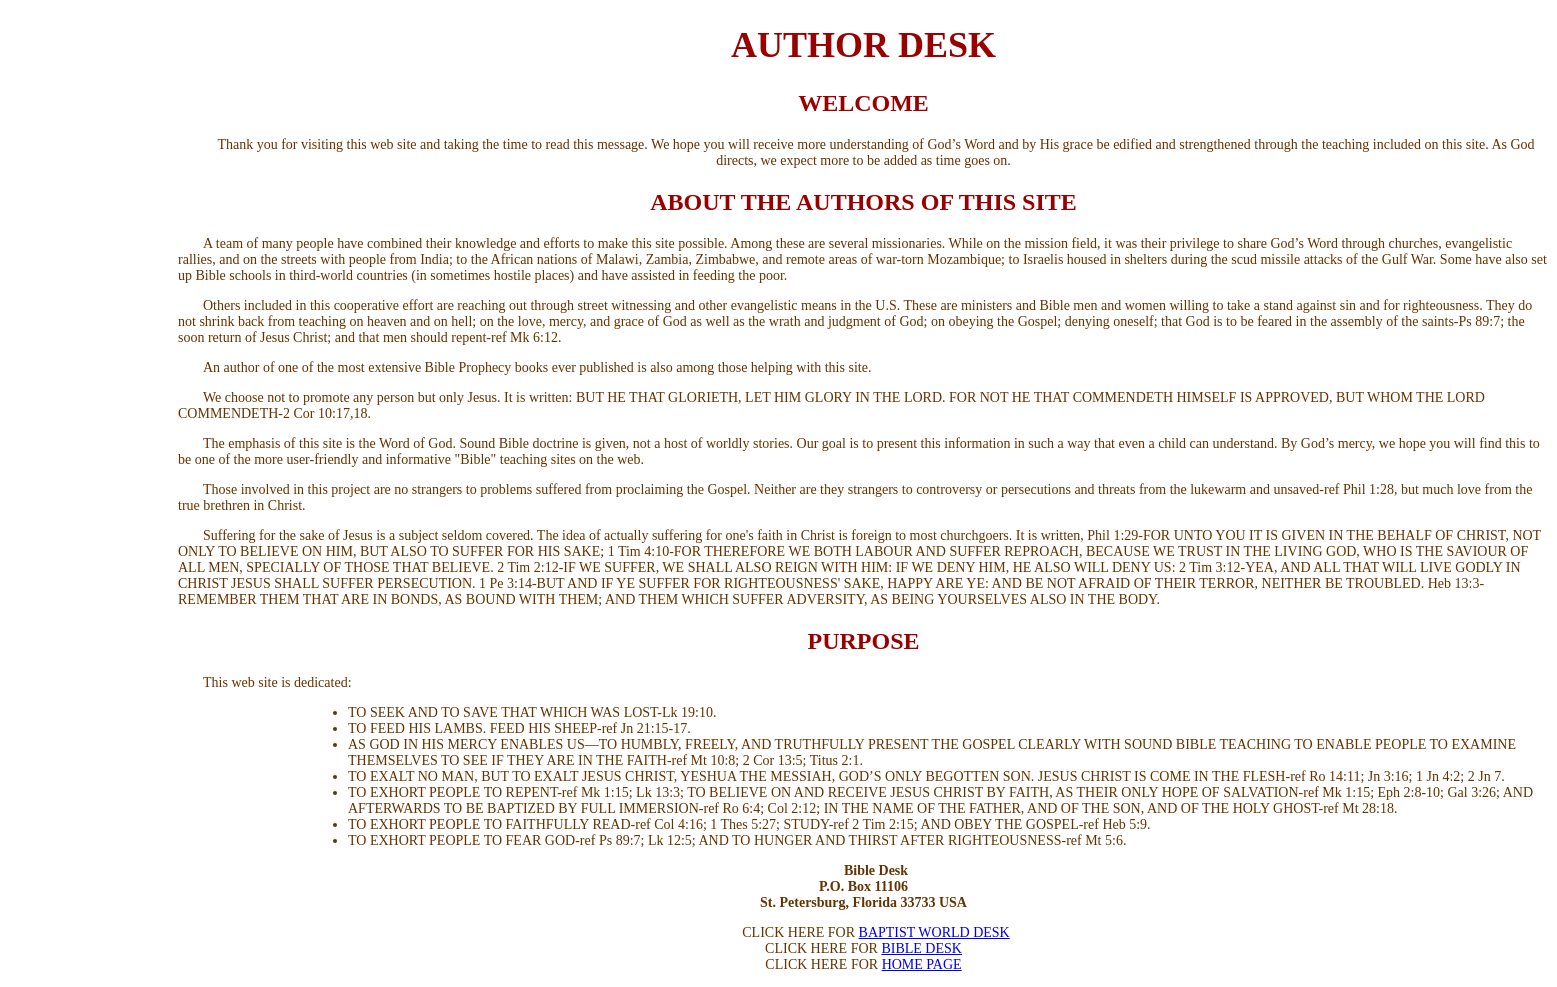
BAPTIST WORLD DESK (934, 932)
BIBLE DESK (921, 948)
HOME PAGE (922, 964)
